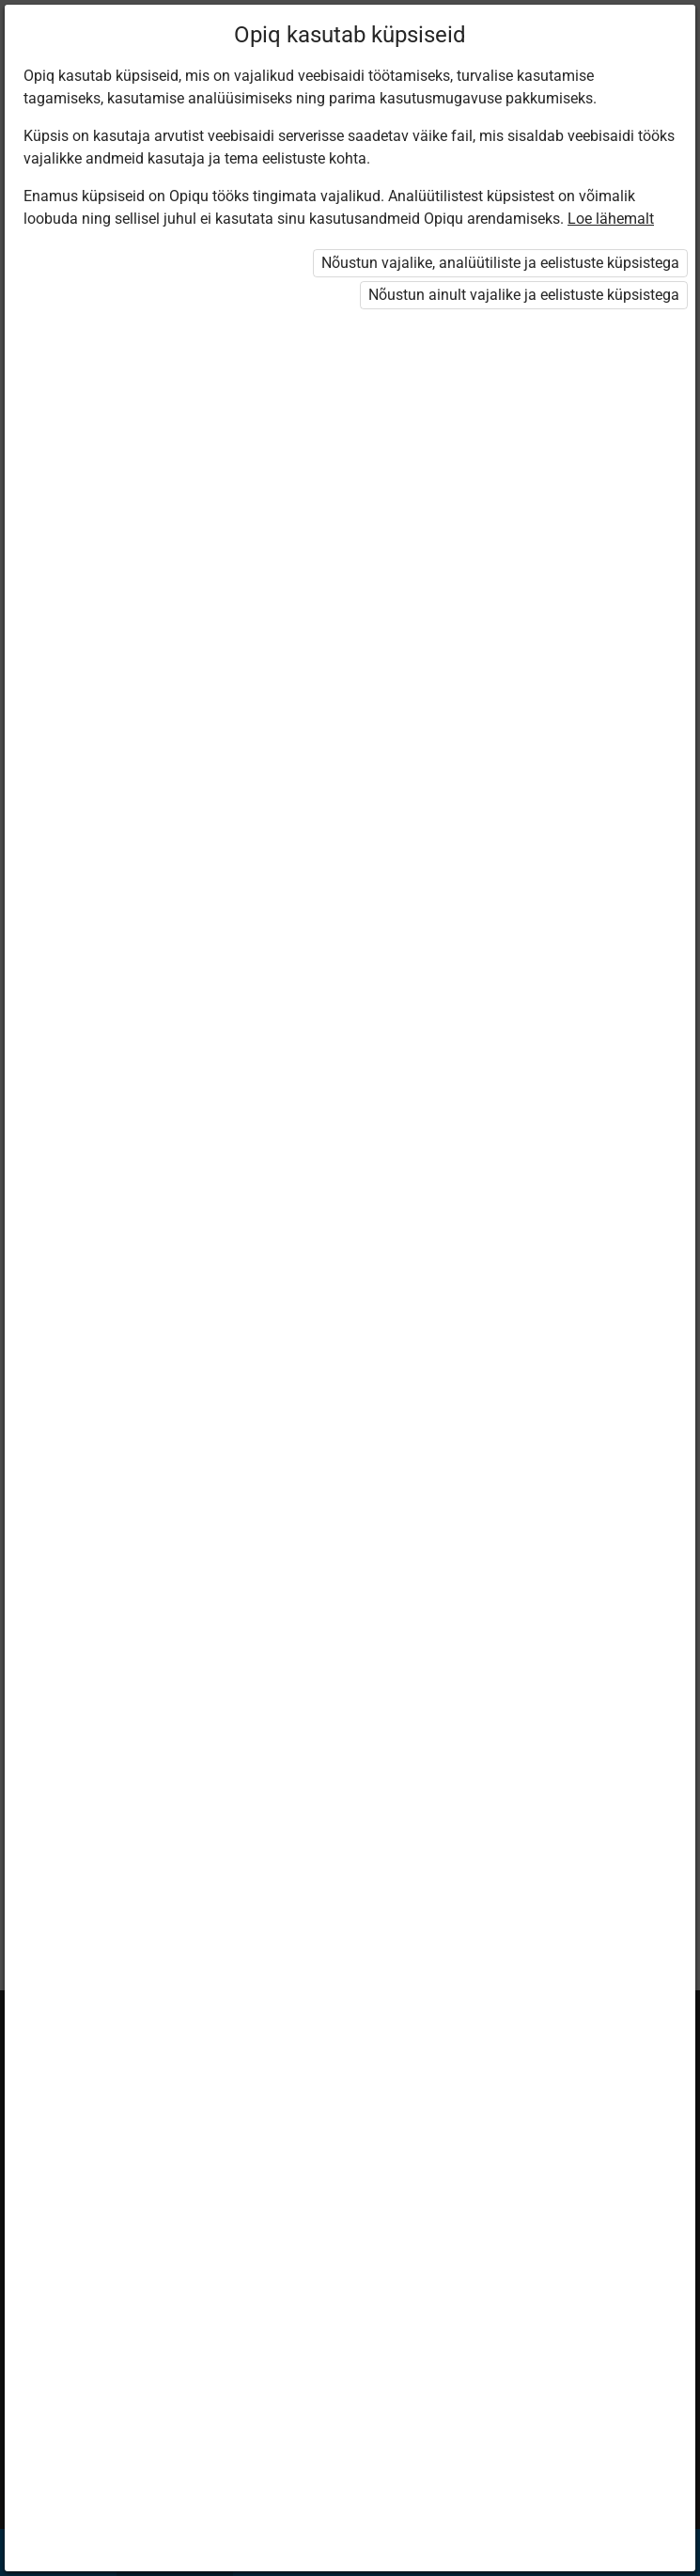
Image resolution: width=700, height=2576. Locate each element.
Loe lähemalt (611, 219)
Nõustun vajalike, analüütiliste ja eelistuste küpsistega (500, 263)
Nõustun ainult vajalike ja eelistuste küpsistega (523, 295)
